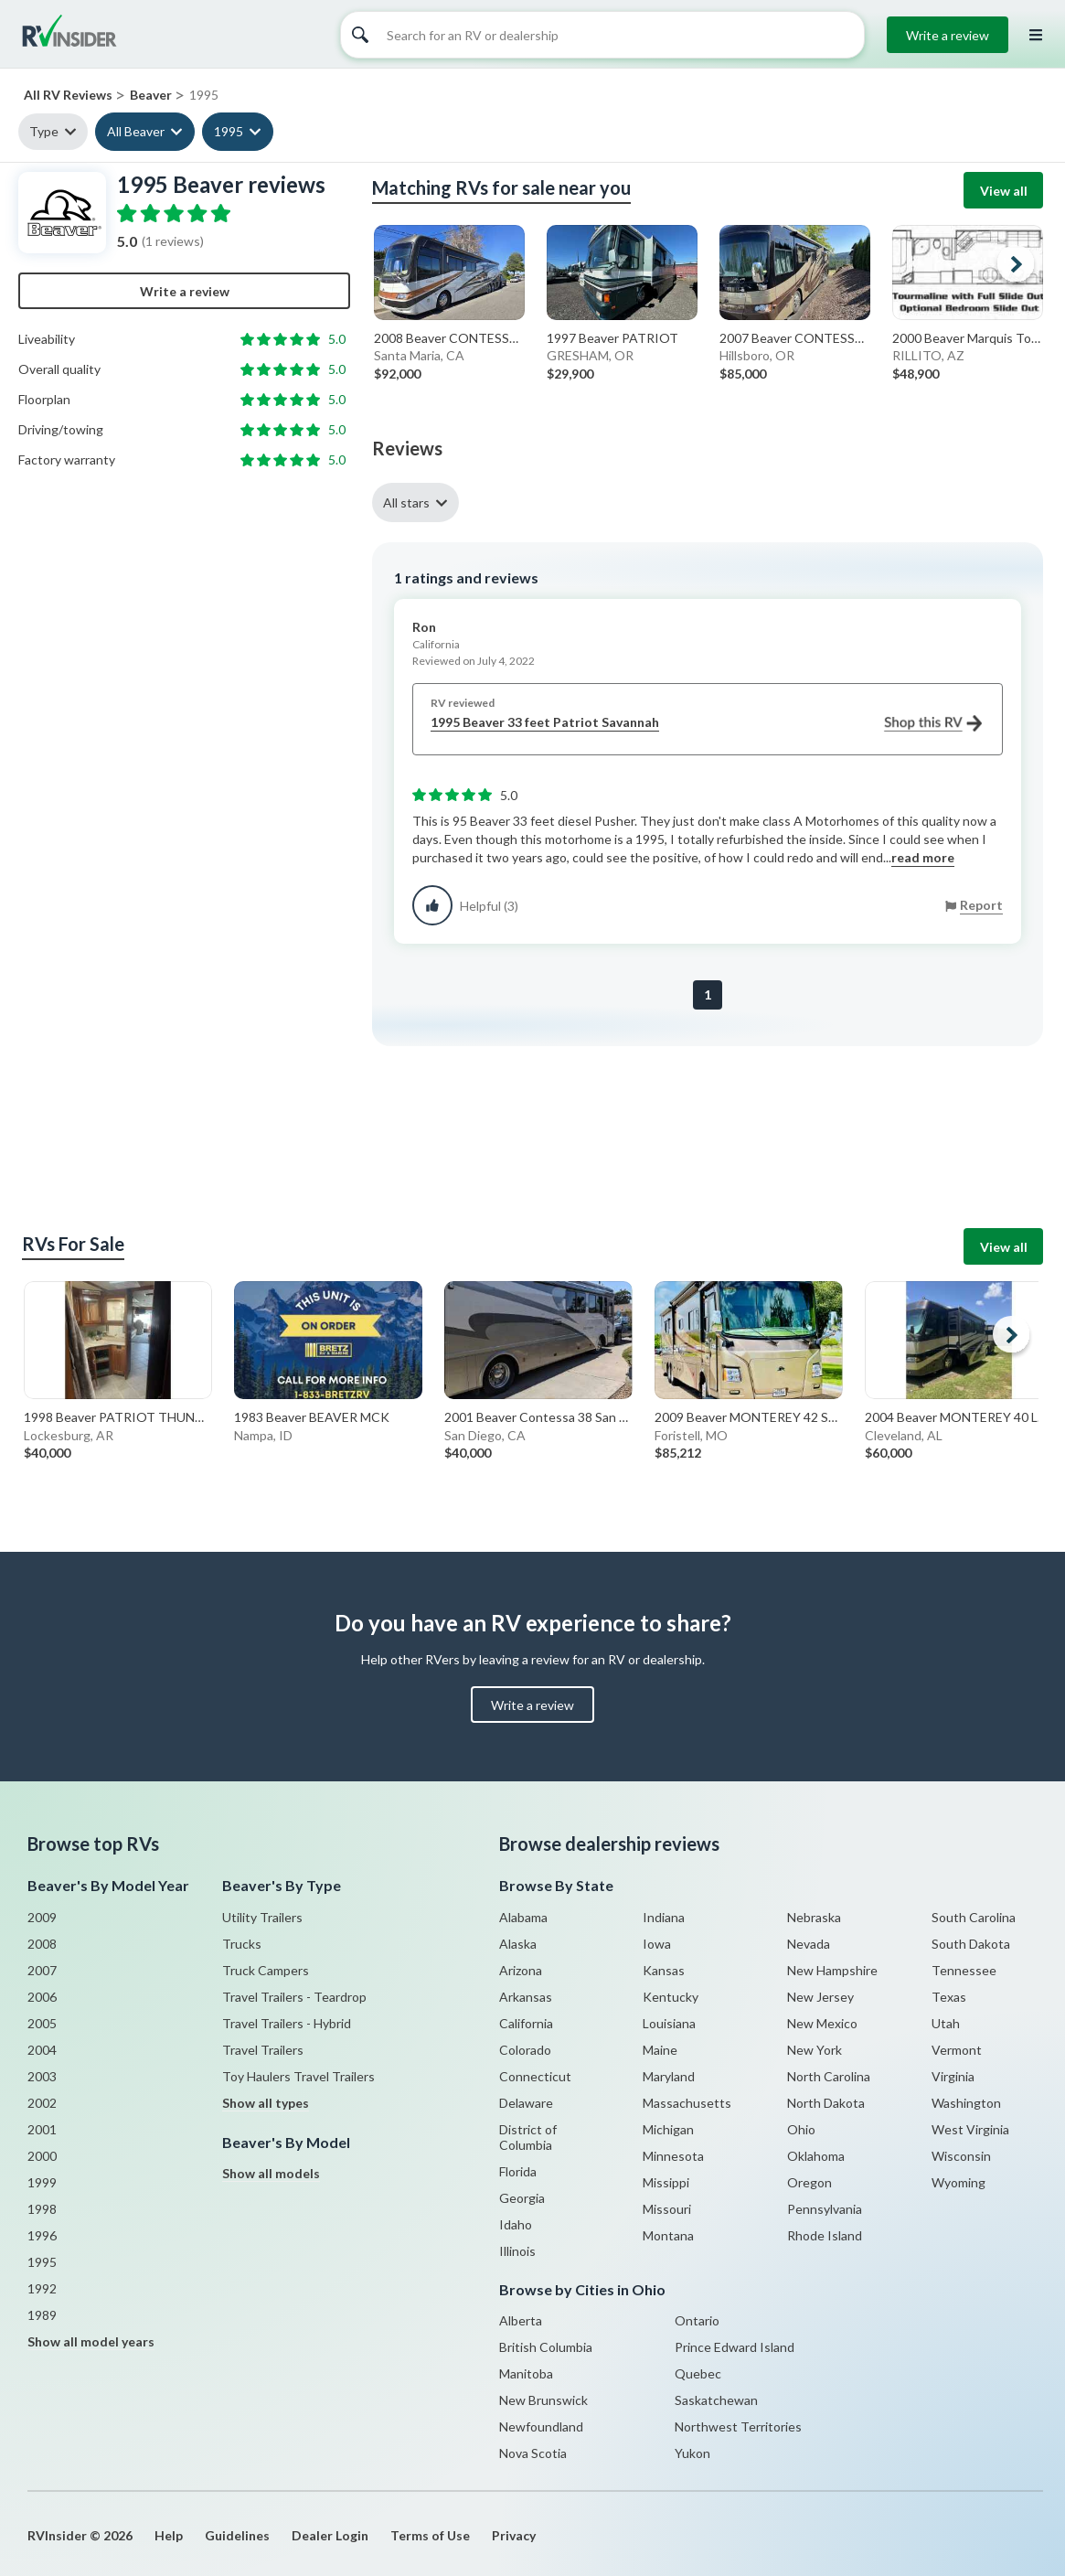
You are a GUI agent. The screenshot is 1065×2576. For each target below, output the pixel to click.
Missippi (666, 2182)
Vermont (957, 2050)
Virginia (953, 2076)
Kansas (664, 1970)
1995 (228, 131)
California (526, 2023)
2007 (42, 1970)
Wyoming (958, 2182)
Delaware (526, 2103)
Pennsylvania (824, 2209)
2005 (42, 2023)
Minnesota (673, 2156)
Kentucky (670, 1996)
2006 (42, 1996)
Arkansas (525, 1996)
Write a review (947, 35)
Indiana (664, 1917)
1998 (42, 2209)
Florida (518, 2171)
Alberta (520, 2320)
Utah (946, 2023)
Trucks (241, 1943)
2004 (42, 2050)
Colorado (525, 2050)
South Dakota (971, 1943)
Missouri (667, 2209)
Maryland (669, 2076)
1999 (42, 2182)
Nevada (808, 1943)
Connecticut (535, 2076)
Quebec (698, 2373)
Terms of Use (430, 2535)
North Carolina (828, 2076)
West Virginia (970, 2129)
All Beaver (136, 131)
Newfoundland (541, 2426)
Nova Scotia (533, 2453)
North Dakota (826, 2103)
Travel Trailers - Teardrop (294, 1996)
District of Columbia (528, 2137)
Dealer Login (330, 2535)
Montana (668, 2235)
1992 (42, 2288)
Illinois (517, 2251)
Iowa (657, 1943)
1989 (42, 2315)
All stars (406, 502)
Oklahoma (816, 2156)
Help (168, 2535)
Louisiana (669, 2023)
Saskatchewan (716, 2400)
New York (814, 2050)
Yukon (692, 2453)
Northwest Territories (738, 2426)
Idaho (515, 2224)
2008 (42, 1943)
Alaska (518, 1943)
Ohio (801, 2129)
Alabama (523, 1917)
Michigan (668, 2129)
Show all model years (90, 2341)
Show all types (265, 2103)
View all (1004, 190)
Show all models (271, 2173)
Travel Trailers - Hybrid (286, 2023)
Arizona (520, 1970)
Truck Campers (265, 1970)
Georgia (522, 2198)
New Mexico (822, 2023)
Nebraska (814, 1917)
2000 (42, 2156)
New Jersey (820, 1996)
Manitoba (526, 2373)
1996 (42, 2235)
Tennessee (964, 1970)
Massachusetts (687, 2103)
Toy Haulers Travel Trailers (298, 2076)
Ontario (697, 2320)
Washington (966, 2103)
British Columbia (545, 2347)
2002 (42, 2103)
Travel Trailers (263, 2050)
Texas (949, 1996)
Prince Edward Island (734, 2347)
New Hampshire (832, 1970)
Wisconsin (961, 2156)
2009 (42, 1917)
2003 (42, 2076)
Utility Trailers (262, 1917)
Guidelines (237, 2535)
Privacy (514, 2535)
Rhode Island (824, 2235)
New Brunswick (543, 2400)
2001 (42, 2129)
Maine (660, 2050)
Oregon (809, 2182)
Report (981, 905)
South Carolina (974, 1917)
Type (44, 131)
